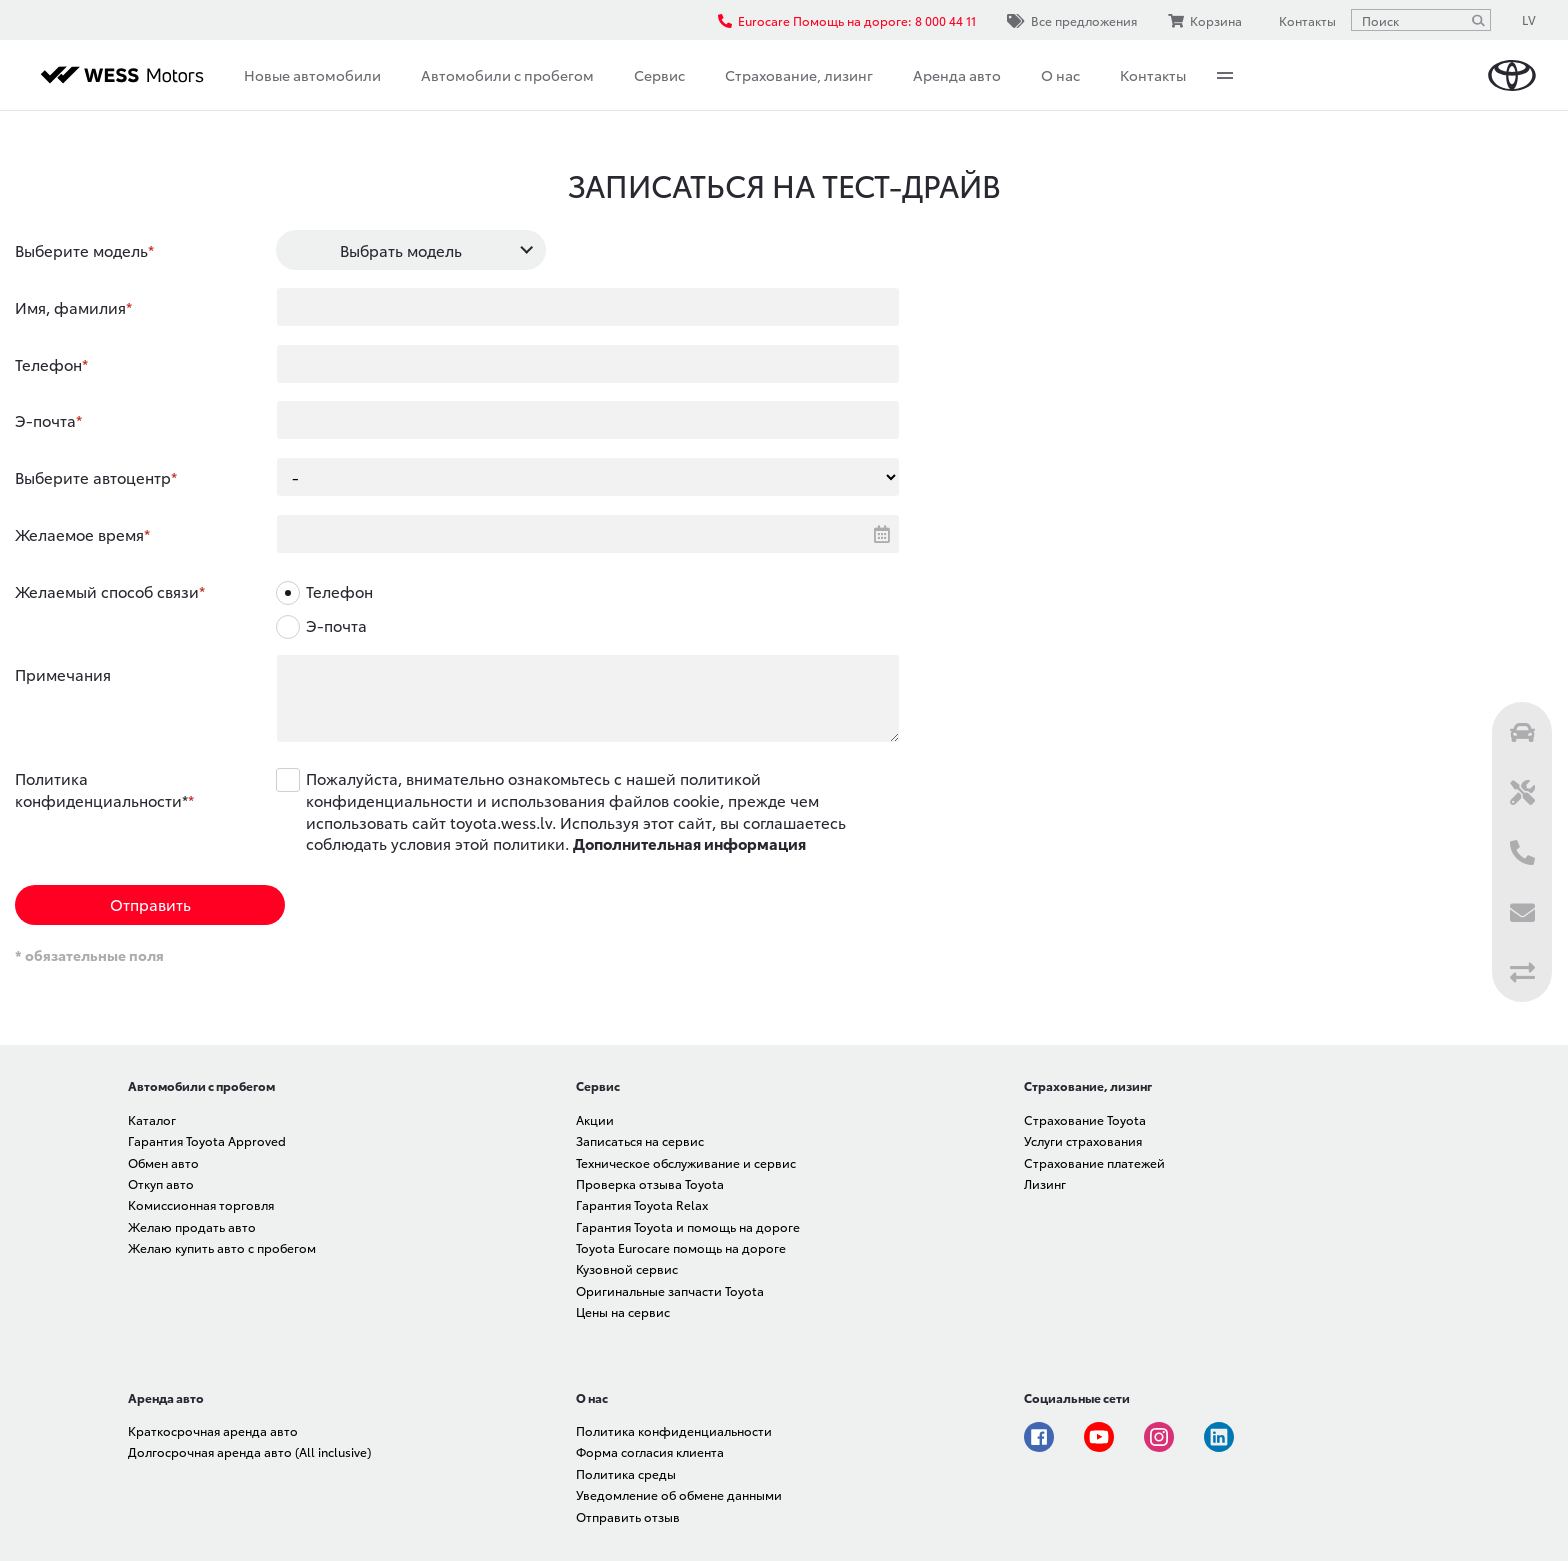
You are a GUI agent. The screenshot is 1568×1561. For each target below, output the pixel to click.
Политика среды (626, 1473)
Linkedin (1219, 1437)
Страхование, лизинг (799, 75)
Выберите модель (81, 250)
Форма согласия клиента (650, 1451)
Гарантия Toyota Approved (207, 1140)
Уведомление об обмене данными (679, 1494)
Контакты (1153, 75)
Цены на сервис (623, 1311)
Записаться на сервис (640, 1140)
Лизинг (1045, 1183)
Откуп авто (161, 1183)
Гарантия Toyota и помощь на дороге (688, 1226)
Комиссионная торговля (201, 1204)
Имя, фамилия (70, 307)
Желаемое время (79, 534)
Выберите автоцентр (93, 477)
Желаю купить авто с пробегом (222, 1247)
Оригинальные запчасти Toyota (670, 1290)
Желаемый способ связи (107, 591)
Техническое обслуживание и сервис (686, 1162)
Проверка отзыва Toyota (650, 1183)
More (1225, 75)
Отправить (150, 904)
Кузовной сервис (627, 1268)
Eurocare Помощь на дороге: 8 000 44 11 (847, 20)
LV (1529, 19)
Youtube (1099, 1437)
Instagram (1159, 1437)
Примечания (63, 674)
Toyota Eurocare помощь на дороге (681, 1247)
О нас (1060, 75)
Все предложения (1072, 20)
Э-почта (45, 420)
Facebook (1039, 1437)
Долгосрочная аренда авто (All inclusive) (249, 1451)
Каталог (152, 1119)
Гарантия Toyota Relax (642, 1204)
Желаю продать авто (192, 1226)
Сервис (659, 75)
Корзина (1205, 20)
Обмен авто (163, 1162)
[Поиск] (1478, 20)
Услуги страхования (1083, 1140)
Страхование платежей (1094, 1162)
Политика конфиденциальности (674, 1430)
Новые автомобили (312, 75)
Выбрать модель (401, 250)
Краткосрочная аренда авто (213, 1430)
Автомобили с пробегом (507, 75)
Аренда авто (957, 75)
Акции (595, 1119)
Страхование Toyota (1085, 1119)
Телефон (48, 364)
